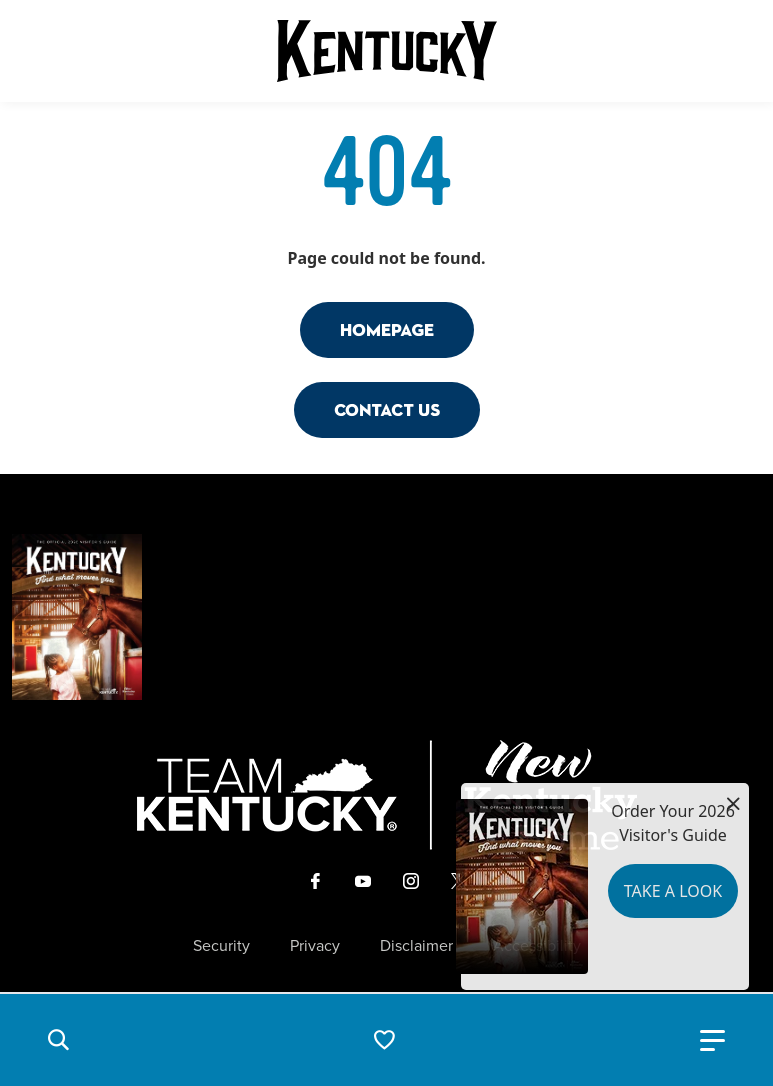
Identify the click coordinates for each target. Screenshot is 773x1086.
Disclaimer (416, 946)
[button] (58, 1040)
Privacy (315, 946)
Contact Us (387, 409)
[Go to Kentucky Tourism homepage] (387, 51)
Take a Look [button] (673, 891)
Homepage (387, 329)
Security (221, 946)
